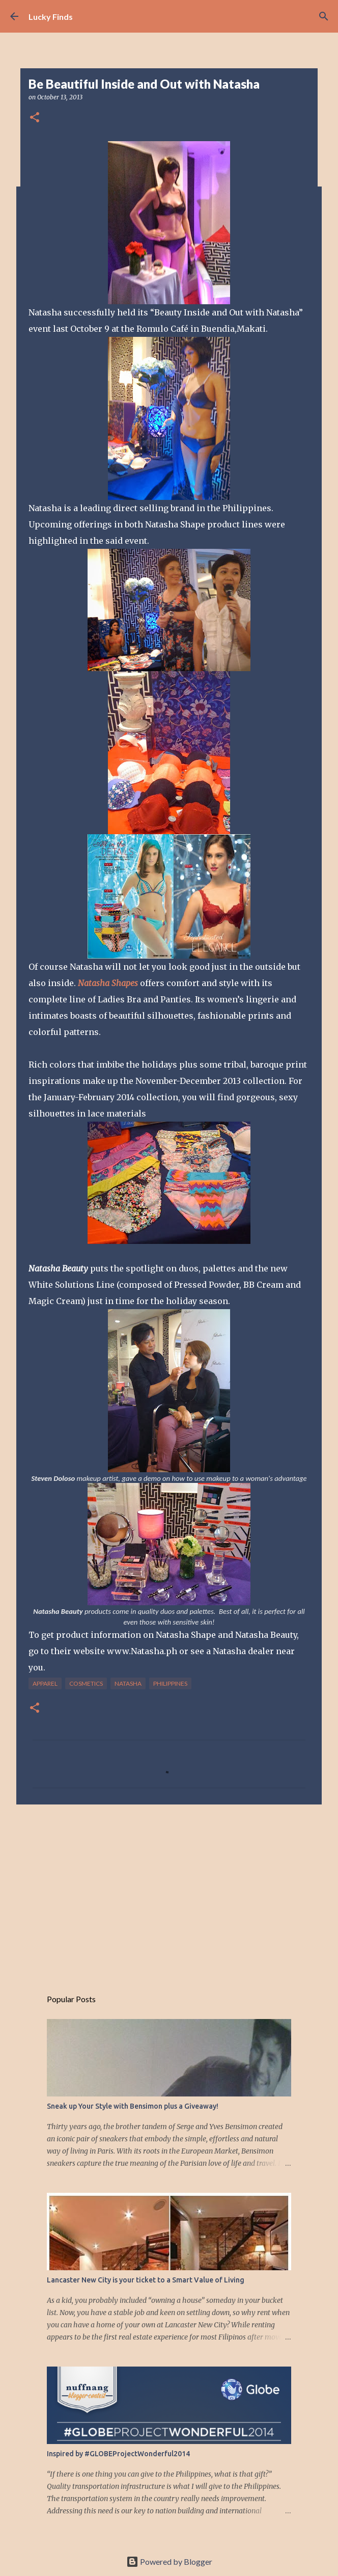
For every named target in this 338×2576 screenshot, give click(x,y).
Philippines (170, 1683)
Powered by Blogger (169, 2561)
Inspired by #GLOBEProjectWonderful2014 (118, 2454)
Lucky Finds (51, 16)
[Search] (324, 16)
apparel (45, 1683)
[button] (35, 118)
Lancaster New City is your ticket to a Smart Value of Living (145, 2280)
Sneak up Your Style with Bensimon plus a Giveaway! (132, 2106)
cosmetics (86, 1683)
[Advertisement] (169, 1891)
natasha (128, 1683)
